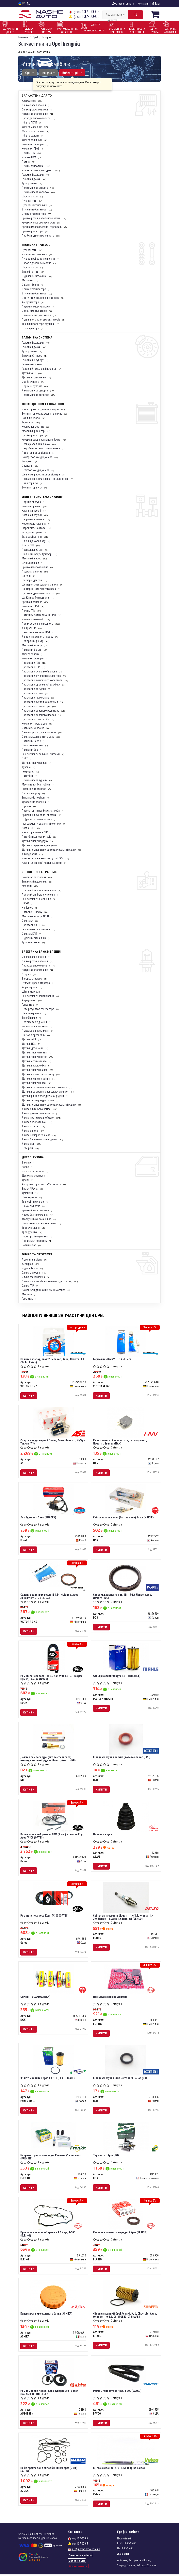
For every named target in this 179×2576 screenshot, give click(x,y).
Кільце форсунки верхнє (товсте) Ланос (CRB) (121, 1757)
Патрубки (27, 775)
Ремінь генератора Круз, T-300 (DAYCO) (117, 2392)
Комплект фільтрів (33, 144)
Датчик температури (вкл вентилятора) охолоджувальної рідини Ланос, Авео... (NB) (48, 1759)
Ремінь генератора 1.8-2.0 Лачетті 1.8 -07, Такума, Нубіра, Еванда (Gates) (52, 1678)
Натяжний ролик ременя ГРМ (39, 615)
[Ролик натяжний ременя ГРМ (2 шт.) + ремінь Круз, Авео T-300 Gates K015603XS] (53, 1816)
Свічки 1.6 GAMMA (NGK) (36, 1997)
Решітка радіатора (33, 1171)
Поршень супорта (32, 386)
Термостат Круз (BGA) (107, 2156)
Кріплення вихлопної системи (39, 815)
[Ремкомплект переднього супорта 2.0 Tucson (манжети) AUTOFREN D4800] (53, 2374)
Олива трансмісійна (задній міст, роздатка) (47, 1281)
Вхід (156, 3)
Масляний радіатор (33, 431)
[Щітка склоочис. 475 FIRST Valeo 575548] (126, 2451)
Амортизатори (31, 302)
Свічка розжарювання (35, 109)
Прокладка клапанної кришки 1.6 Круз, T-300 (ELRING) (48, 2235)
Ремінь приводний (33, 166)
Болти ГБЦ (28, 545)
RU (28, 3)
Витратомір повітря (33, 797)
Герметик (27, 1298)
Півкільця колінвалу (34, 541)
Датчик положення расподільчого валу (45, 1091)
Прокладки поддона (34, 688)
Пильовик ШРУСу (32, 912)
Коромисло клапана (34, 523)
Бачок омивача (31, 1206)
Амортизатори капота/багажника (42, 1184)
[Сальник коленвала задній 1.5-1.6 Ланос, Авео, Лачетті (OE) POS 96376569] (125, 1576)
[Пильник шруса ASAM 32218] (126, 1816)
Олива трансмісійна (33, 1277)
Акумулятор (29, 100)
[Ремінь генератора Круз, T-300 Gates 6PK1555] (53, 1898)
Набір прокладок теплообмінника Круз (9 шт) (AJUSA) (49, 2471)
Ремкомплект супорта (35, 187)
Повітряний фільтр (33, 641)
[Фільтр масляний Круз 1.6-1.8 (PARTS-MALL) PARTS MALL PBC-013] (53, 2060)
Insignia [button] (48, 73)
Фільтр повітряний (33, 131)
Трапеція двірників (33, 1201)
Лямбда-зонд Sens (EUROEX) (38, 1517)
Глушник (27, 806)
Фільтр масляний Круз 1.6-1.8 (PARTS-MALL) (48, 2079)
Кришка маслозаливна (35, 567)
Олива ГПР (28, 1285)
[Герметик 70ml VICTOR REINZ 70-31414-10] (125, 1341)
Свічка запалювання (34, 105)
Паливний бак (30, 749)
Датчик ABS (29, 1039)
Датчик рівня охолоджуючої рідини (43, 1096)
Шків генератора (32, 1013)
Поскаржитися (78, 2567)
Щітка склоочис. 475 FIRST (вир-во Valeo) (119, 2469)
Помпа (26, 161)
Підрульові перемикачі (35, 1030)
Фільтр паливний (32, 139)
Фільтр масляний (32, 126)
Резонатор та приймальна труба (41, 810)
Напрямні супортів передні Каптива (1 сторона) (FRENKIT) (51, 2158)
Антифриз (28, 1263)
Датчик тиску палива (34, 762)
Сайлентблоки (30, 284)
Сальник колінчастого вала (38, 736)
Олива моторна (31, 1272)
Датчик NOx (29, 1043)
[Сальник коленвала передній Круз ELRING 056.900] (125, 2215)
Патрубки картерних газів (37, 836)
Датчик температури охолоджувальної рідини (49, 849)
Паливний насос (31, 741)
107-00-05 (84, 11)
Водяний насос (31, 418)
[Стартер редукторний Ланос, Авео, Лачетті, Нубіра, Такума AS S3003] (53, 1422)
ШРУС (25, 903)
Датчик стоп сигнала (34, 1061)
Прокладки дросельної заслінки (41, 684)
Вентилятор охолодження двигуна (42, 413)
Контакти (143, 3)
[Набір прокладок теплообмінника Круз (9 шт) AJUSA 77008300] (53, 2451)
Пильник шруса (102, 1835)
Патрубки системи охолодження (41, 448)
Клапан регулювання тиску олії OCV (43, 858)
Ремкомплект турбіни (35, 780)
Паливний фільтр (32, 649)
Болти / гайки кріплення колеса (41, 297)
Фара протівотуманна (35, 1236)
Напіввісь (28, 907)
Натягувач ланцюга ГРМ (36, 632)
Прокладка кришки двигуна (110, 1997)
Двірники (27, 1193)
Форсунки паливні (33, 745)
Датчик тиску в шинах (35, 1069)
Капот (25, 1166)
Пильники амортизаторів (37, 315)
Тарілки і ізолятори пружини (38, 323)
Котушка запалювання (35, 113)
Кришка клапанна (32, 601)
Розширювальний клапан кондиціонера (45, 478)
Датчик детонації (32, 1048)
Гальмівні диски (31, 179)
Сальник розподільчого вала (39, 732)
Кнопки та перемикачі (35, 1026)
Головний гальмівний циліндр (39, 368)
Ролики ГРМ (29, 157)
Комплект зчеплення (34, 877)
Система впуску (31, 793)
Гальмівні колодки (33, 174)
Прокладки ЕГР (31, 667)
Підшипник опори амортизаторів (41, 319)
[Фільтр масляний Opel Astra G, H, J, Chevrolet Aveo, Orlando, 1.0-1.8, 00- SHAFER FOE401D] (126, 2296)
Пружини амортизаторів (36, 306)
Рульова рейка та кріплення (38, 258)
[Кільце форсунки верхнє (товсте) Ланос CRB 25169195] (126, 1739)
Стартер (27, 974)
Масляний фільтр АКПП (35, 916)
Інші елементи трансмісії (36, 929)
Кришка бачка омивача (36, 1210)
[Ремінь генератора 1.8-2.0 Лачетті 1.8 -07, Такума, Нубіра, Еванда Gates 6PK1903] (53, 1658)
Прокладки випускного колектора (42, 680)
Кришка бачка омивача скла (39, 222)
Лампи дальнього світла (36, 1113)
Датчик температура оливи (38, 1100)
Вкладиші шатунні (32, 536)
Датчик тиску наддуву (35, 841)
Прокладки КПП (31, 925)
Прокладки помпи (33, 693)
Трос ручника (30, 183)
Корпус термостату (33, 426)
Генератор (28, 1004)
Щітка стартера (31, 991)
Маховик (27, 885)
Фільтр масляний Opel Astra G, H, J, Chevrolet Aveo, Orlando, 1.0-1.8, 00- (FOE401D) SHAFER (125, 2316)
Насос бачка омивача (35, 1214)
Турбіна (26, 767)
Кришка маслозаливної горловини (42, 226)
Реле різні (28, 1148)
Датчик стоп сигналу (34, 377)
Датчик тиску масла (34, 1082)
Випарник (28, 461)
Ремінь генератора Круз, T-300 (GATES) (45, 1916)
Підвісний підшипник (34, 938)
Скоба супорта (31, 381)
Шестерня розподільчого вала (40, 584)
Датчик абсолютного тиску (38, 1074)
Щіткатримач (30, 1197)
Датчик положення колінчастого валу (44, 1087)
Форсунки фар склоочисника (39, 1223)
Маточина (28, 280)
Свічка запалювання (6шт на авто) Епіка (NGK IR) (123, 1517)
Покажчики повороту (35, 1240)
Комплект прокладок (35, 723)
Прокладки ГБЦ (31, 662)
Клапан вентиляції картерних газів (42, 862)
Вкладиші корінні (32, 532)
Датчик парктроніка (34, 1065)
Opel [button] (29, 73)
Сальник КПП (30, 933)
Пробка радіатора (33, 435)
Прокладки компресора (36, 706)
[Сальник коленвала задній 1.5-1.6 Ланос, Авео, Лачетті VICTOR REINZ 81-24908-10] (53, 1576)
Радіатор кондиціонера (36, 452)
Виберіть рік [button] (72, 73)
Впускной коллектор (34, 788)
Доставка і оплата (123, 3)
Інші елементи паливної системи (41, 754)
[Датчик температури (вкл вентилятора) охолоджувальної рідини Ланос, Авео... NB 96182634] (53, 1739)
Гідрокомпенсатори (34, 528)
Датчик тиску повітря (35, 1056)
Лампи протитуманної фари (38, 1117)
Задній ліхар (29, 1245)
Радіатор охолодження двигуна (41, 409)
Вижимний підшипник (34, 881)
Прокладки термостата (36, 697)
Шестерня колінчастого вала (39, 588)
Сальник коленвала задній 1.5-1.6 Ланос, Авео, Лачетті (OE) (122, 1596)
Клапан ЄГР (29, 828)
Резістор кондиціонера (36, 470)
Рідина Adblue (30, 1268)
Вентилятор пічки (32, 487)
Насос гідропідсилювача (37, 263)
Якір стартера (30, 987)
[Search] (135, 14)
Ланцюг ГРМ (29, 628)
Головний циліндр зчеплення (39, 890)
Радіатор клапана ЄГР (35, 832)
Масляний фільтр (32, 645)
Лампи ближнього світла (36, 1109)
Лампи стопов (30, 1126)
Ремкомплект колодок (36, 192)
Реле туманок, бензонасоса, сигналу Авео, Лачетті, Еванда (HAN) (120, 1442)
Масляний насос (32, 558)
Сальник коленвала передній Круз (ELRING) (120, 2233)
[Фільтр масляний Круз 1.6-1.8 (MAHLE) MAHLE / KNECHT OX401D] (126, 1658)
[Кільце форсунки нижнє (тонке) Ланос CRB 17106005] (125, 2060)
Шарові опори (30, 196)
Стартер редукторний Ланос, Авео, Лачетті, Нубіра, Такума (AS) (53, 1442)
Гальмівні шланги (32, 364)
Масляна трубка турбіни (36, 784)
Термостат (28, 422)
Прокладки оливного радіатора (41, 710)
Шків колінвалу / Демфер (37, 554)
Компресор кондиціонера (37, 457)
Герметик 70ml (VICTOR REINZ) (112, 1359)
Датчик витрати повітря (36, 1078)
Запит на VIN (77, 2562)
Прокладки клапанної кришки (39, 671)
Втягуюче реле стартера (36, 982)
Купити (29, 1395)
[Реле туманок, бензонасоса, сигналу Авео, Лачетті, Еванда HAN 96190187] (125, 1422)
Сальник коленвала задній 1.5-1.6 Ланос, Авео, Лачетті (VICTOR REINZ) (50, 1596)
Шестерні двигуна (32, 580)
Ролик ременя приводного (38, 170)
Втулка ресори (31, 328)
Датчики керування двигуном (39, 845)
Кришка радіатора (33, 231)
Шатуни (26, 575)
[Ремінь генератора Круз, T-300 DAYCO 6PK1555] (125, 2374)
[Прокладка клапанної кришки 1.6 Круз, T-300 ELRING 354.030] (53, 2215)
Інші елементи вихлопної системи (42, 823)
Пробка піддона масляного (38, 235)
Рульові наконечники (35, 205)
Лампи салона (30, 1130)
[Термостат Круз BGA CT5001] (126, 2138)
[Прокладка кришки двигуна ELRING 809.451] (126, 1979)
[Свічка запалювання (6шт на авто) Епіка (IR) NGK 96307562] (125, 1499)
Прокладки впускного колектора (42, 675)
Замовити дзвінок (80, 2556)
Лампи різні (29, 1143)
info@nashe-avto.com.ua (86, 2550)
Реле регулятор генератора (38, 1009)
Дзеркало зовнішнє (33, 1175)
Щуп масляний (31, 562)
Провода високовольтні (36, 118)
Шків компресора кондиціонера (41, 474)
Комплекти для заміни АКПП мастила (44, 1290)
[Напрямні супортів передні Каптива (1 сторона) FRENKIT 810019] (53, 2138)
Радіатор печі (30, 483)
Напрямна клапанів (33, 519)
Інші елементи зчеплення (37, 898)
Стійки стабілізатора (34, 213)
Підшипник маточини (34, 276)
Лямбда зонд (30, 854)
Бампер (26, 1162)
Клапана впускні (31, 510)
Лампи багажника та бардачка (40, 1139)
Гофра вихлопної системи (37, 819)
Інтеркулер (28, 771)
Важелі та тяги (30, 271)
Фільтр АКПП (30, 122)
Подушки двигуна (32, 571)
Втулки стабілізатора (34, 209)
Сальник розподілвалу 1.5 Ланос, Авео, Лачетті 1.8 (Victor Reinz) (53, 1361)
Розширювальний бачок (36, 444)
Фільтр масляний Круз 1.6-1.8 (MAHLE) (116, 1676)
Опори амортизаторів (35, 310)
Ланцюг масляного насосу (38, 636)
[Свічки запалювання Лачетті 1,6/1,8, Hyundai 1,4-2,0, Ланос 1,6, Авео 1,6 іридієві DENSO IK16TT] (126, 1898)
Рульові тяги (29, 200)
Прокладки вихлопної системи (40, 701)
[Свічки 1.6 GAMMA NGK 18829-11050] (53, 1979)
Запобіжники (30, 1017)
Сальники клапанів (33, 728)
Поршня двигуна (31, 502)
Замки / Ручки (30, 1188)
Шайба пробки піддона (35, 597)
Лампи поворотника (34, 1122)
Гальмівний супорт (33, 360)
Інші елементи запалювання (38, 996)
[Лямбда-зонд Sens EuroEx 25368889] (53, 1499)
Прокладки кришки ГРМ (36, 719)
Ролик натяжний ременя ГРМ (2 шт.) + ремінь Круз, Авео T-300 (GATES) (53, 1836)
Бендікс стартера (32, 978)
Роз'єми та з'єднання (34, 1022)
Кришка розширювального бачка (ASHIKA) (47, 2315)
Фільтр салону (31, 135)
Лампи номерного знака (36, 1135)
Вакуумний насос (32, 355)
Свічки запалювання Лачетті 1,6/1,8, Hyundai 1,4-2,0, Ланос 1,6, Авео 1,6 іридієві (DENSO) (124, 1918)
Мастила (27, 1294)
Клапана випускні (32, 515)
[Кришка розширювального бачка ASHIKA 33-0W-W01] (53, 2296)
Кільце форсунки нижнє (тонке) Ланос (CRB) (121, 2079)
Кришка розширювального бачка (41, 218)
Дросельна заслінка (34, 801)
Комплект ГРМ (30, 148)
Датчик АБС (29, 373)
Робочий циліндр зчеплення (39, 894)
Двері (25, 1179)
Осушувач (28, 465)
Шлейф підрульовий (34, 1035)
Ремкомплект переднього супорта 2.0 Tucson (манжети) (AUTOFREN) (50, 2393)
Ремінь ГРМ (29, 153)
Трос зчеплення (31, 942)
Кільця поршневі (32, 506)
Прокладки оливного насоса (39, 715)
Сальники (28, 920)
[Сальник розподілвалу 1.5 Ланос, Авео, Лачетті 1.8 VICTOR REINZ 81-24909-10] (53, 1341)
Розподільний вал (33, 549)
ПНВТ (25, 758)
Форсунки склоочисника (37, 1219)
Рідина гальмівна (32, 1259)
